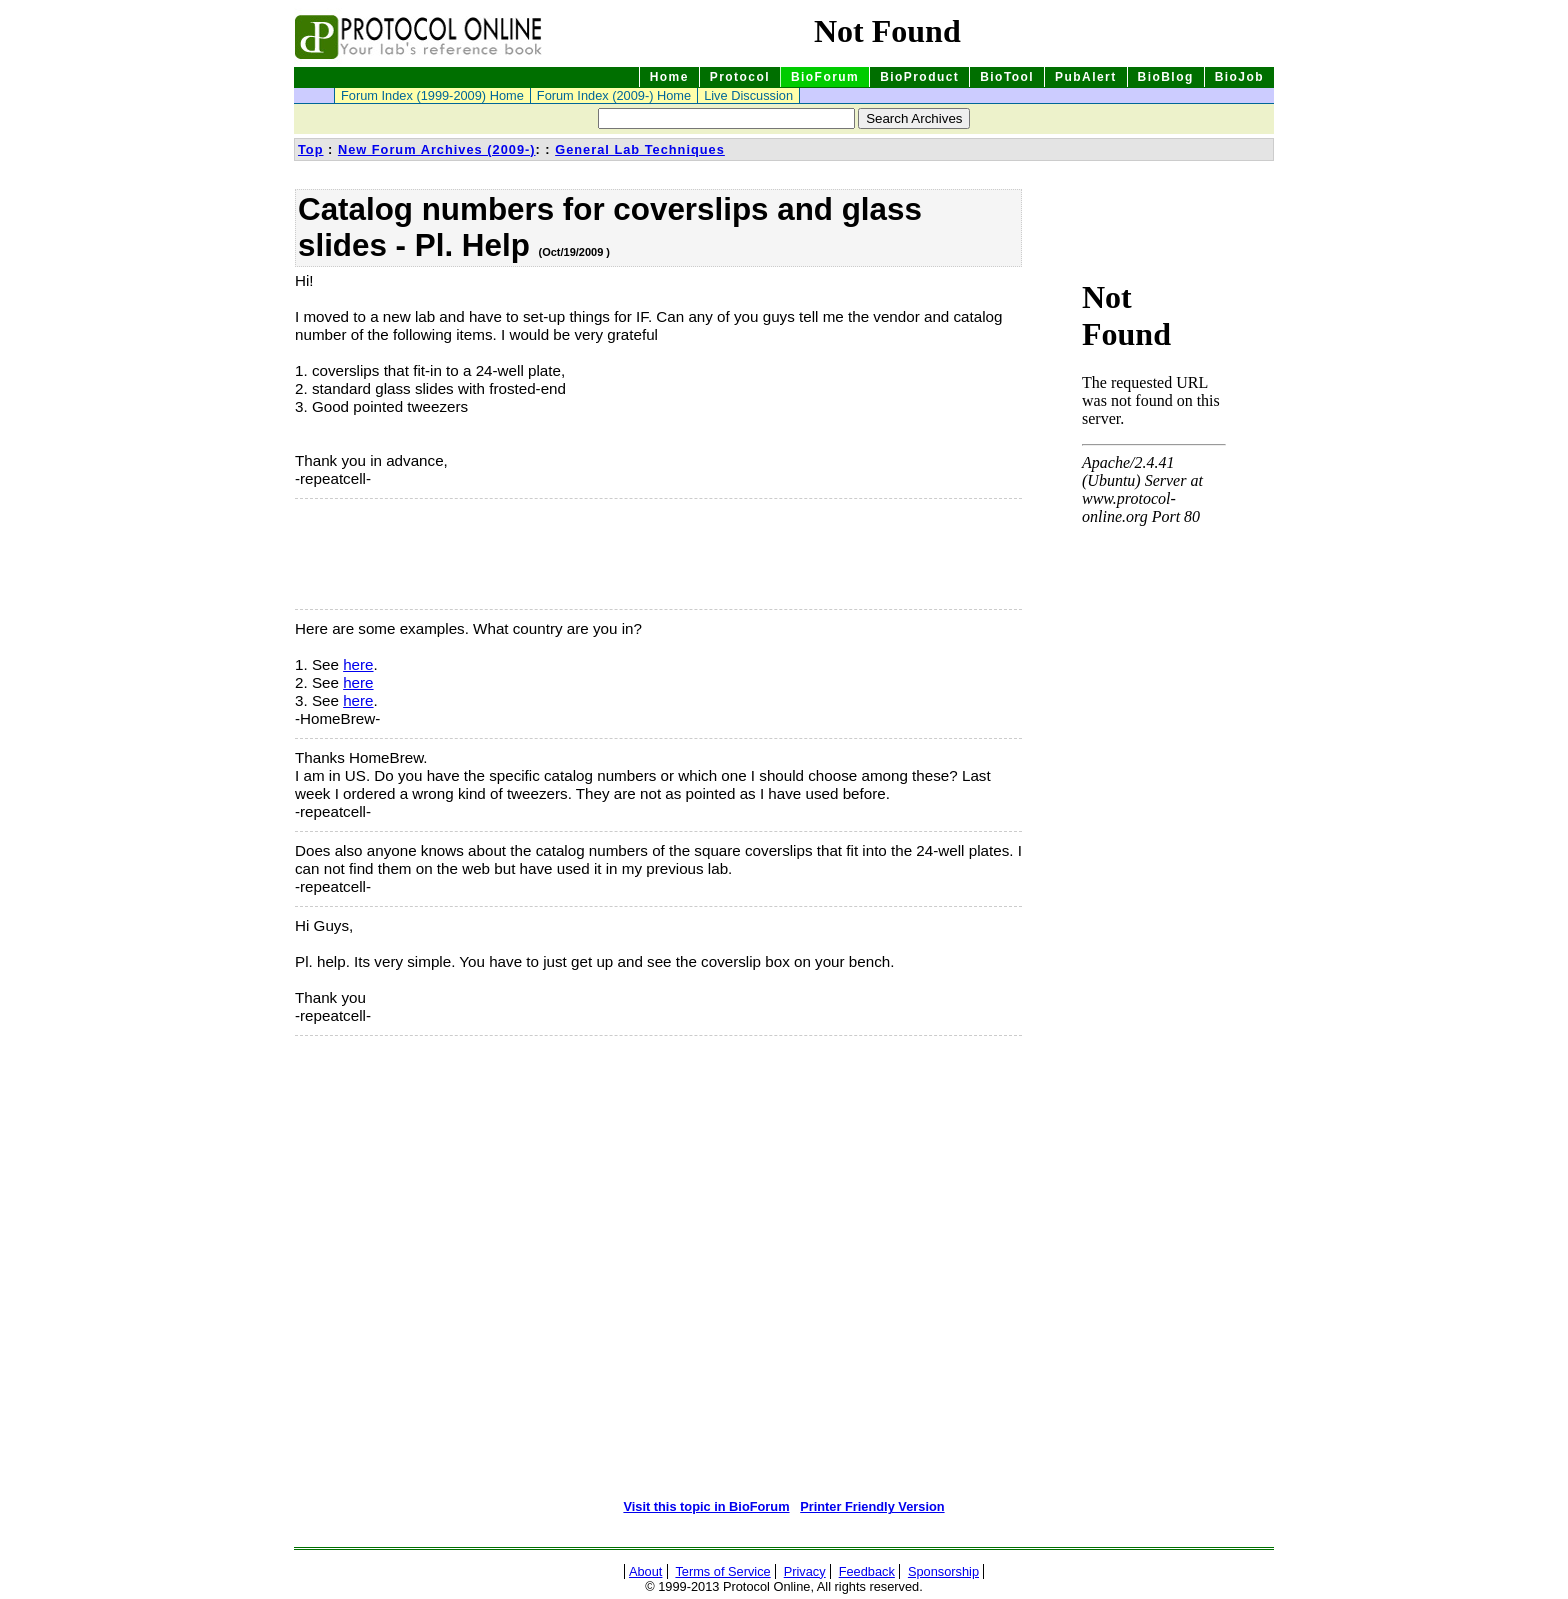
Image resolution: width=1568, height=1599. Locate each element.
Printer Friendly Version (872, 1506)
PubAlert (1086, 77)
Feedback (867, 1571)
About (645, 1571)
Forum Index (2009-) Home (614, 95)
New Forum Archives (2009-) (437, 149)
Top (311, 149)
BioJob (1239, 77)
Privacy (805, 1571)
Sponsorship (943, 1571)
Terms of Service (722, 1571)
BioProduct (919, 77)
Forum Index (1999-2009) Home (432, 95)
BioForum (825, 77)
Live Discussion (748, 95)
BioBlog (1166, 77)
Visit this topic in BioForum (706, 1506)
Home (669, 77)
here (358, 664)
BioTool (1007, 77)
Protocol (740, 77)
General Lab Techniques (640, 149)
